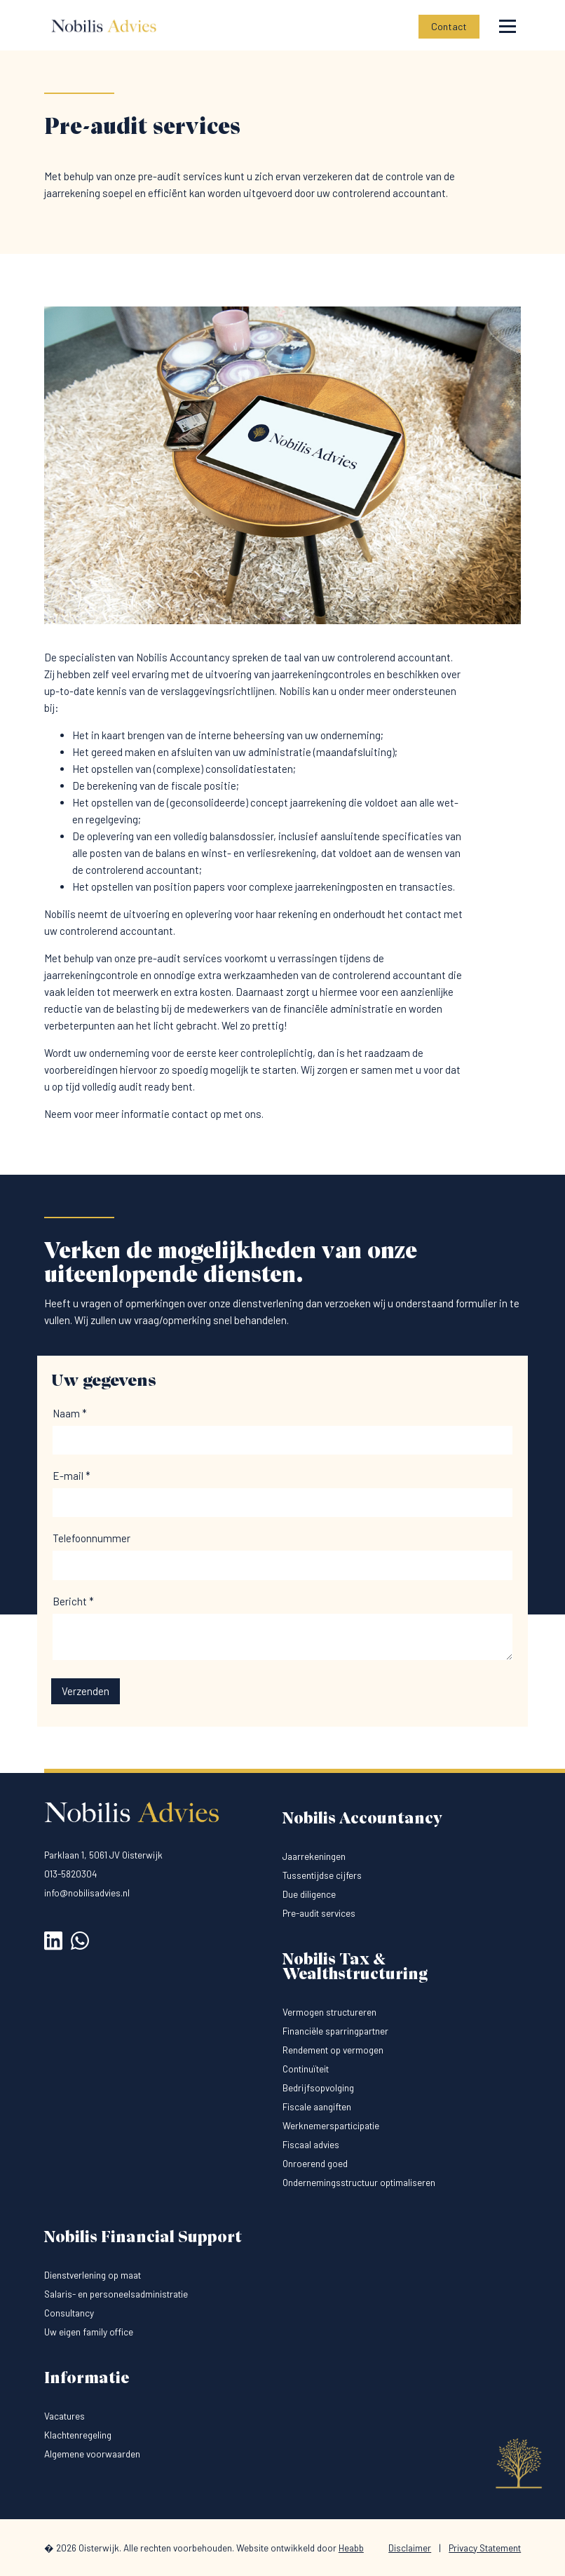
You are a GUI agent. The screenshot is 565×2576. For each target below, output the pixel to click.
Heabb (351, 2548)
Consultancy (69, 2313)
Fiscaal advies (310, 2144)
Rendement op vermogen (332, 2050)
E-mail (71, 1475)
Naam (70, 1413)
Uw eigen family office (88, 2332)
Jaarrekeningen (314, 1856)
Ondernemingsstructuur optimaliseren (358, 2182)
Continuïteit (305, 2069)
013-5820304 (70, 1874)
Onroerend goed (315, 2163)
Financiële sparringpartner (335, 2031)
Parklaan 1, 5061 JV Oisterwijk (103, 1855)
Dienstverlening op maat (92, 2275)
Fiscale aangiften (316, 2106)
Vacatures (64, 2416)
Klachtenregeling (77, 2435)
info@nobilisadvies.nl (87, 1893)
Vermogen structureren (329, 2012)
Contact (449, 26)
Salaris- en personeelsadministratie (116, 2294)
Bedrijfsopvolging (318, 2087)
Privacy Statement (485, 2548)
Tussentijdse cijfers (322, 1875)
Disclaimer (409, 2548)
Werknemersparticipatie (330, 2125)
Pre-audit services (318, 1913)
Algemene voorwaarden (92, 2454)
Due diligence (309, 1894)
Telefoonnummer (91, 1538)
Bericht (73, 1601)
